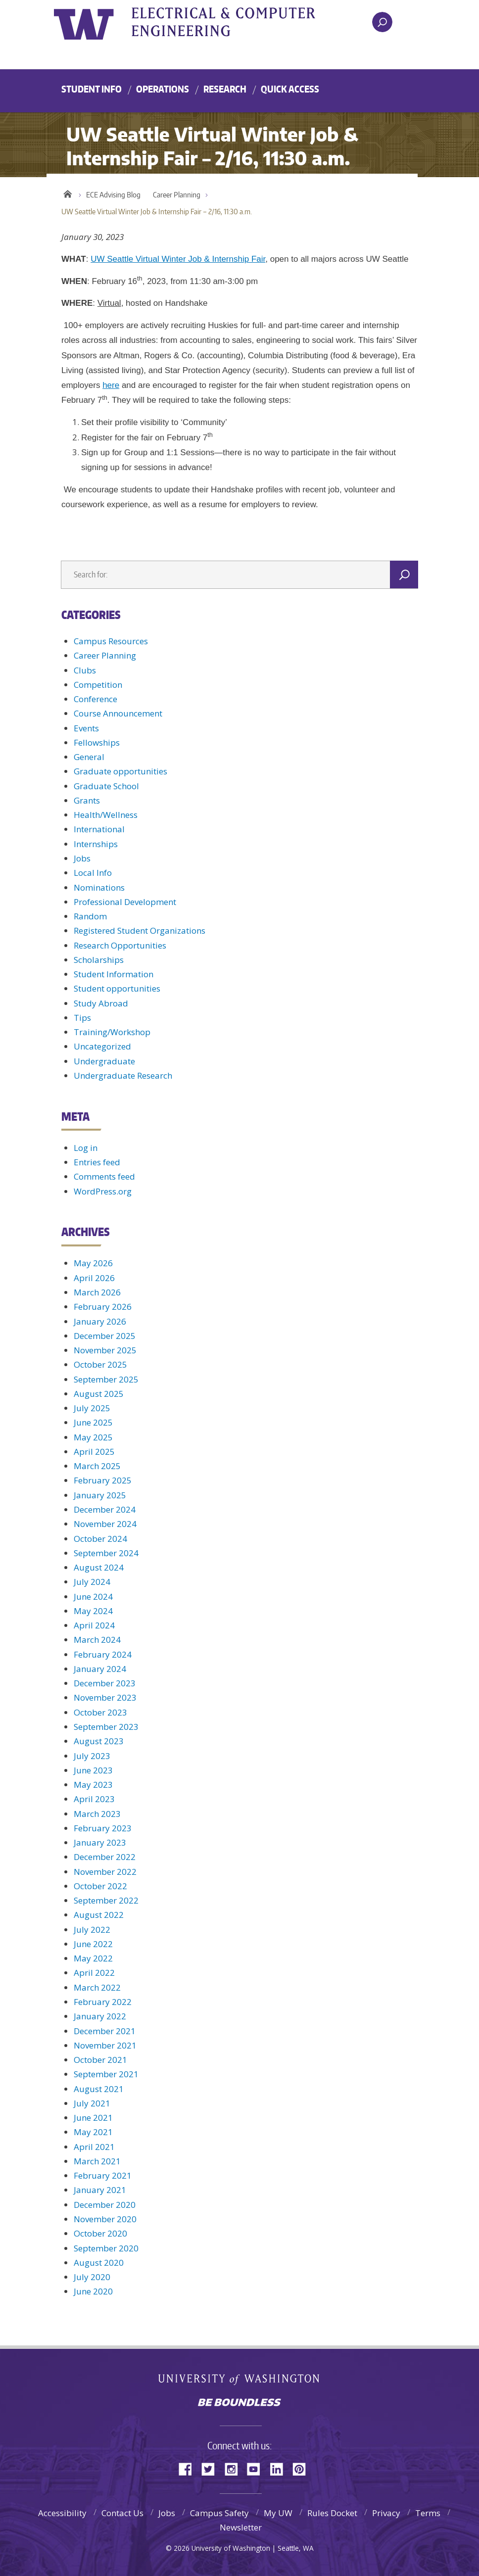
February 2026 (103, 1306)
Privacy (386, 2513)
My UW (278, 2513)
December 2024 (105, 1509)
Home (67, 192)
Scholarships (99, 959)
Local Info (93, 872)
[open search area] (382, 22)
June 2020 (93, 2291)
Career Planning (176, 194)
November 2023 (105, 1697)
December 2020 (105, 2204)
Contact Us (122, 2513)
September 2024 (106, 1553)
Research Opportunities (120, 945)
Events (86, 728)
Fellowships (97, 742)
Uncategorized (102, 1046)
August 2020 (99, 2262)
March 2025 (97, 1466)
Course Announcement (118, 713)
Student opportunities (117, 988)
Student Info (91, 89)
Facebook (189, 2468)
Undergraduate (104, 1061)
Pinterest (302, 2468)
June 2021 (93, 2117)
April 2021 (94, 2146)
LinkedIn (280, 2468)
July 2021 (92, 2103)
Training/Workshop (112, 1032)
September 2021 (106, 2074)
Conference (95, 699)
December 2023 (105, 1683)
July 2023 (92, 1756)
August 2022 (99, 1914)
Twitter (211, 2468)
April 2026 (94, 1278)
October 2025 (100, 1364)
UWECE (237, 22)
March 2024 (97, 1639)
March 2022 (97, 1987)
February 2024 (103, 1654)
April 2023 (94, 1799)
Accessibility (62, 2513)
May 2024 (93, 1611)
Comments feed (104, 1176)
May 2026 (93, 1263)
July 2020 (92, 2277)
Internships (96, 844)
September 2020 (106, 2248)
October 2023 (100, 1712)
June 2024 (93, 1596)
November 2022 (105, 1871)
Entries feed (97, 1162)
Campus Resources (111, 641)
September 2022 (106, 1900)
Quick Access (290, 89)
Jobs (82, 858)
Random (90, 916)
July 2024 (92, 1581)
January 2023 (100, 1842)
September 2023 (106, 1726)
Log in (85, 1147)
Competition (98, 684)
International (99, 829)
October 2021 (100, 2059)
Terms (427, 2513)
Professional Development (125, 901)
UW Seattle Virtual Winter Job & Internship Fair (178, 259)
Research (224, 89)
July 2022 (92, 1929)
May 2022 (93, 1958)
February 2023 (103, 1828)
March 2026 (97, 1292)
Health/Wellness (106, 814)
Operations (162, 89)
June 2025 (93, 1422)
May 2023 (93, 1784)
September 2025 (106, 1379)
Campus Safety (219, 2513)
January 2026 (100, 1321)
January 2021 (100, 2189)
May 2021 (93, 2132)
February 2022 (103, 2001)
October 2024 (100, 1538)
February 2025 (103, 1480)
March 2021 (97, 2161)
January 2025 (100, 1495)
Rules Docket (332, 2513)
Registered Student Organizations (139, 930)
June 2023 (93, 1770)
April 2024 (94, 1625)
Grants (87, 800)
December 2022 (105, 1856)
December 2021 (105, 2031)
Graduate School (106, 786)
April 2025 (94, 1451)
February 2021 (103, 2175)
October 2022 (100, 1886)
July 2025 (92, 1408)
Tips (82, 1017)
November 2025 (105, 1350)
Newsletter (241, 2527)
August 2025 (99, 1393)
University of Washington (94, 22)
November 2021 (105, 2045)
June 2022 (93, 1944)
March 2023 (97, 1813)
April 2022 (94, 1972)
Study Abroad (101, 1003)
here (110, 385)
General (89, 757)
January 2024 (100, 1668)
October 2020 (100, 2233)
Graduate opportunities (120, 771)
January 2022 (100, 2016)
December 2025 (105, 1335)
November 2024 (105, 1523)
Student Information (113, 974)
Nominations (99, 887)
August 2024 (99, 1567)
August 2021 (99, 2089)
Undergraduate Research (123, 1075)
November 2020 (105, 2219)
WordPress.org (103, 1191)
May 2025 (93, 1437)
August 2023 (99, 1741)
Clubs (85, 670)
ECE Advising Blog (113, 194)
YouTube (257, 2468)
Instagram (234, 2468)
